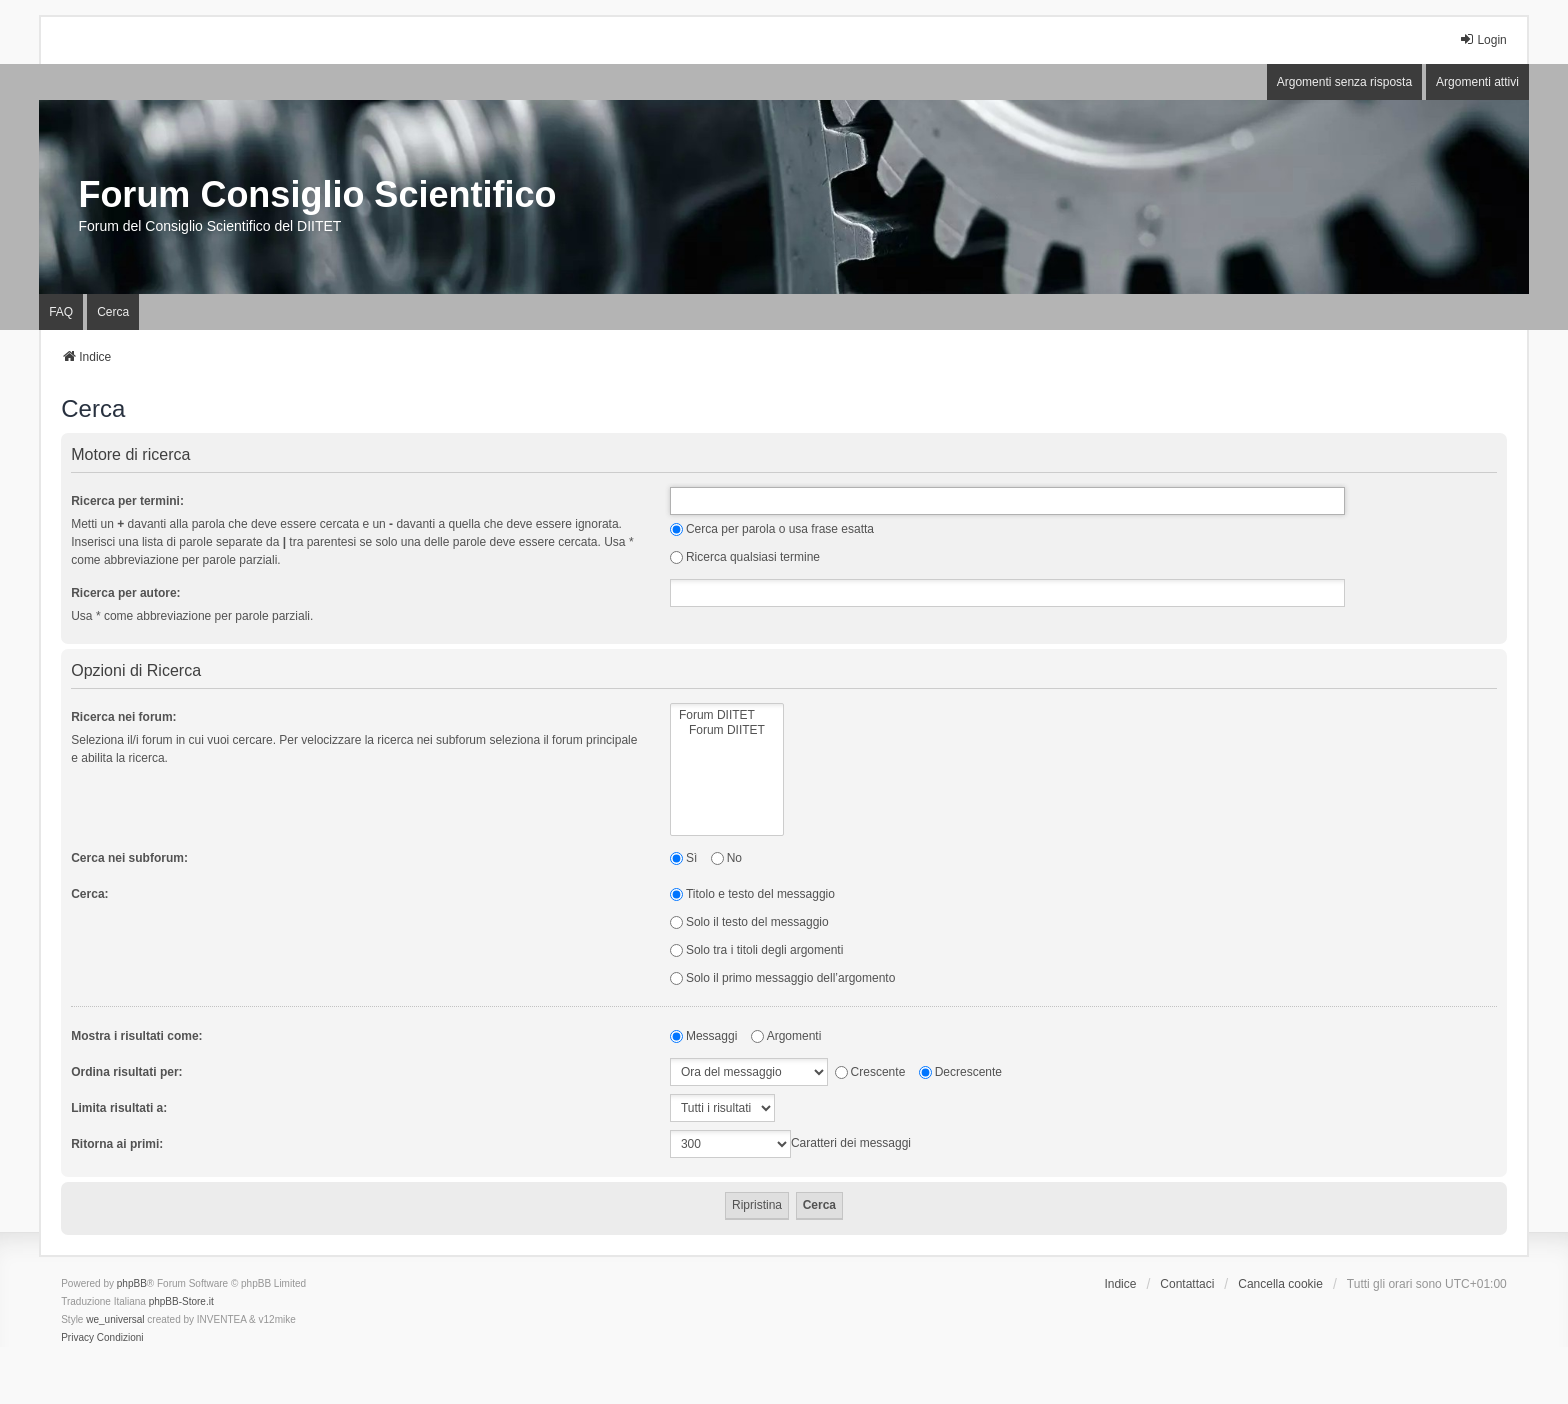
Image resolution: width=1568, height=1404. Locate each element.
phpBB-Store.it (181, 1301)
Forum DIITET (727, 715)
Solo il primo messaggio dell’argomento (782, 978)
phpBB (132, 1283)
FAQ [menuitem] (61, 312)
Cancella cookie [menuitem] (1280, 1284)
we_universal (115, 1319)
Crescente (870, 1072)
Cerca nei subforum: (129, 858)
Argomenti (786, 1036)
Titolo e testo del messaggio (752, 894)
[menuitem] (77, 1338)
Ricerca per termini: (127, 501)
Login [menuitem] (1482, 39)
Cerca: (89, 894)
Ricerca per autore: (125, 593)
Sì (683, 858)
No (726, 858)
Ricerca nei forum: (123, 717)
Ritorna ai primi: (117, 1144)
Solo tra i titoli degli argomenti (756, 950)
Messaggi (703, 1036)
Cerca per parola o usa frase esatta (772, 529)
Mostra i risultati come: (136, 1036)
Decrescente (960, 1072)
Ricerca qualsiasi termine (745, 557)
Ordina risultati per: (126, 1072)
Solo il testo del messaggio (749, 922)
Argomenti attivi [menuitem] (1477, 82)
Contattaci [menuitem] (1187, 1284)
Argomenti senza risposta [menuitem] (1344, 82)
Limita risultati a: (119, 1108)
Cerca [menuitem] (113, 312)
